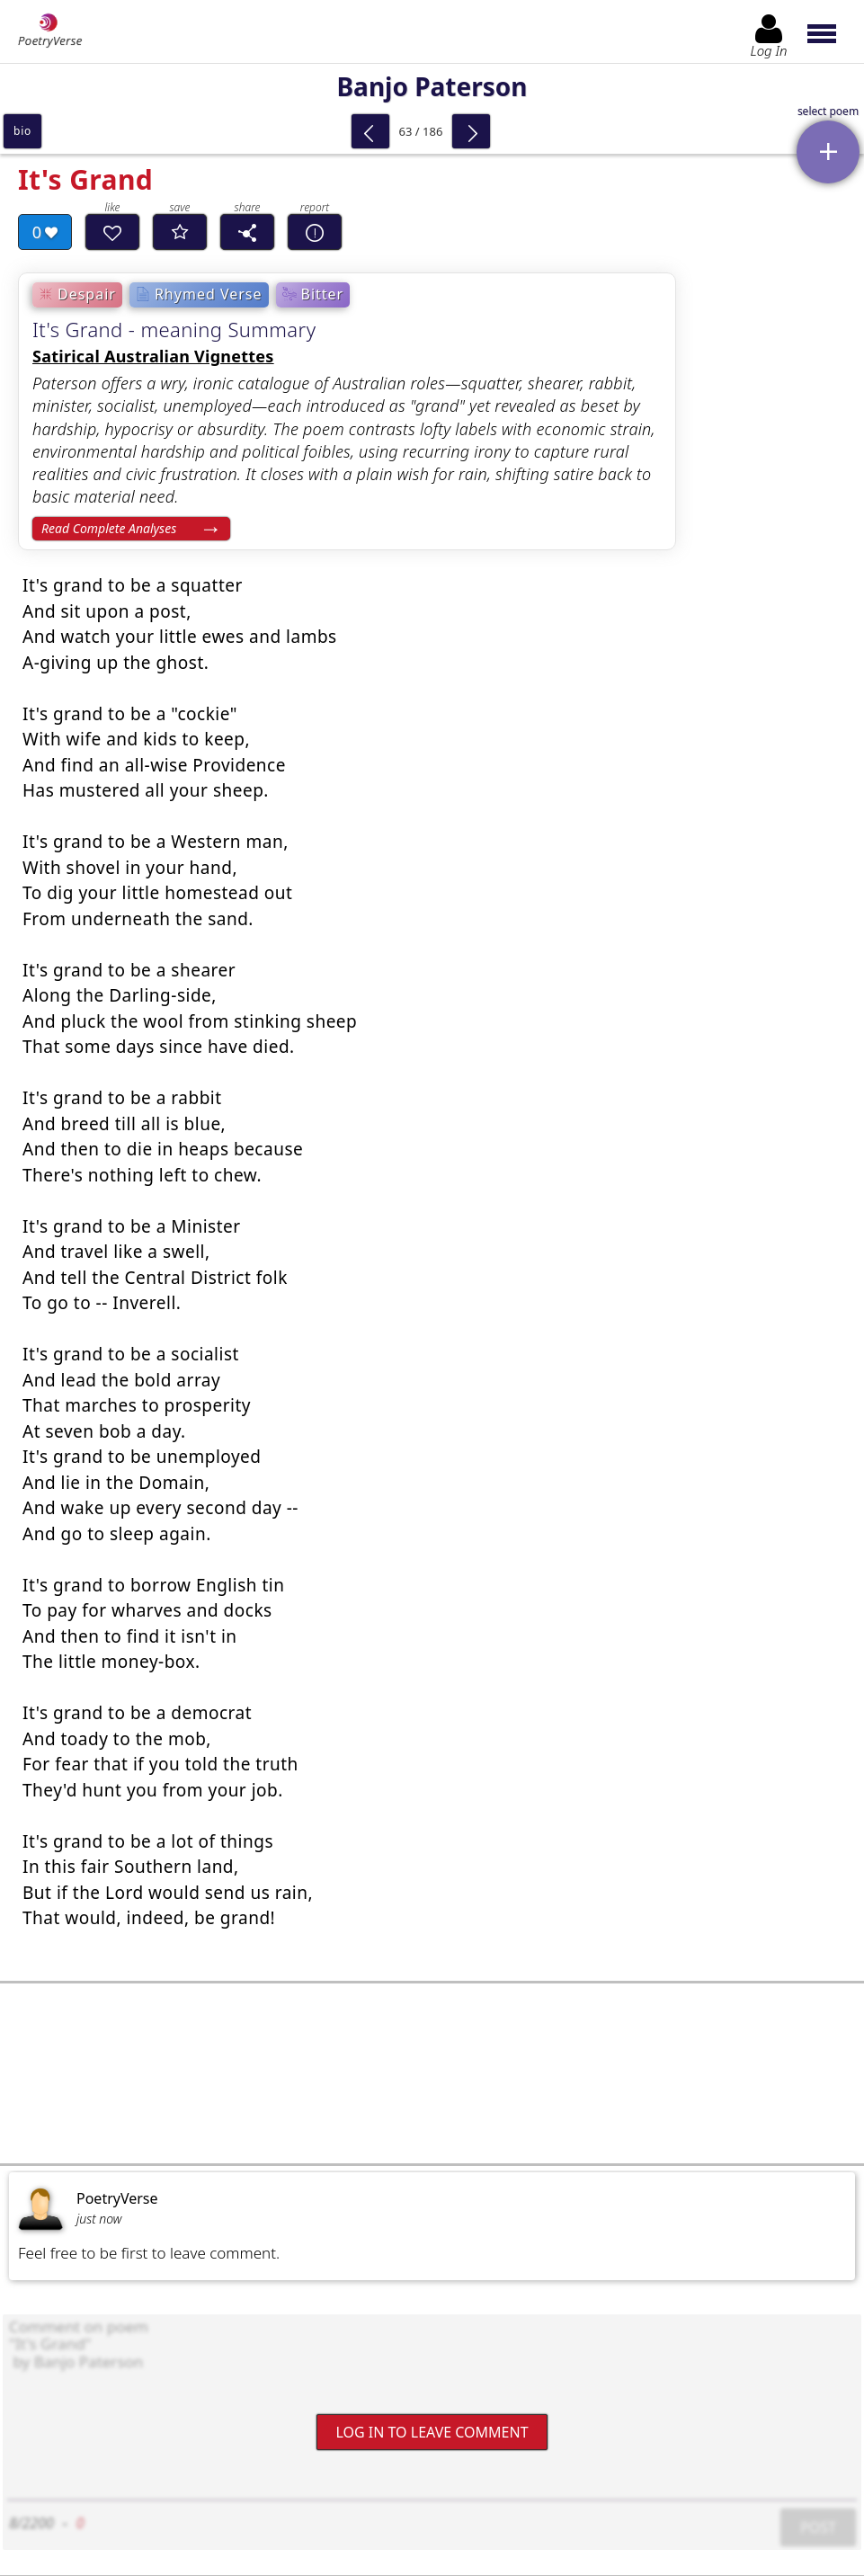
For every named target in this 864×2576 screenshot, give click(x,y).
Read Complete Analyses (108, 528)
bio (22, 130)
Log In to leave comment (431, 2431)
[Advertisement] (432, 2073)
